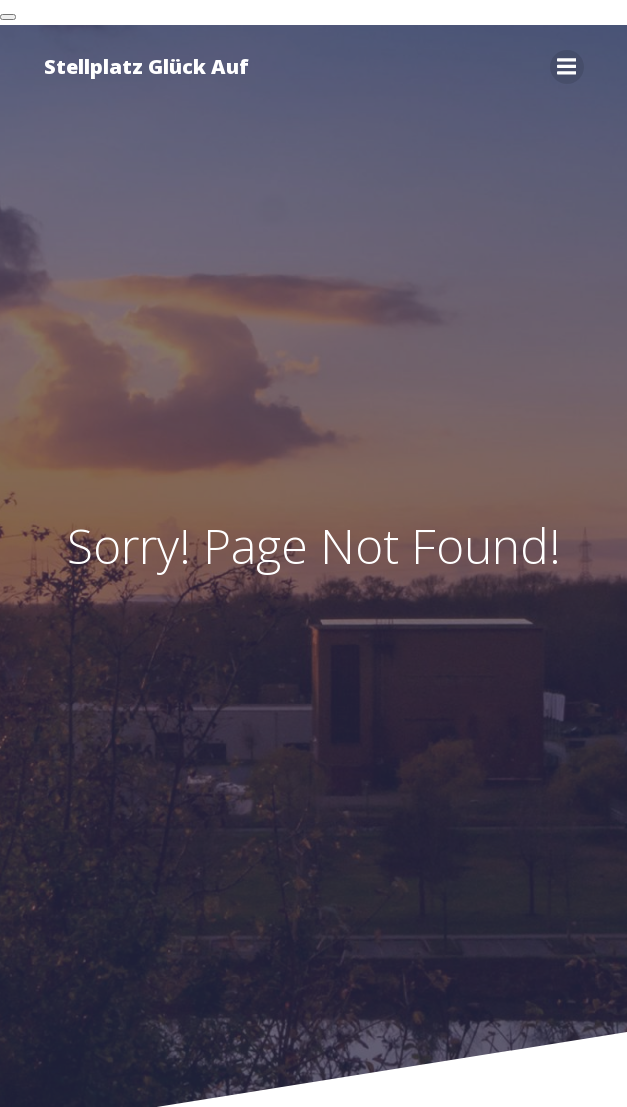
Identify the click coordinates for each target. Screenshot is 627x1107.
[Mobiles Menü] (567, 67)
